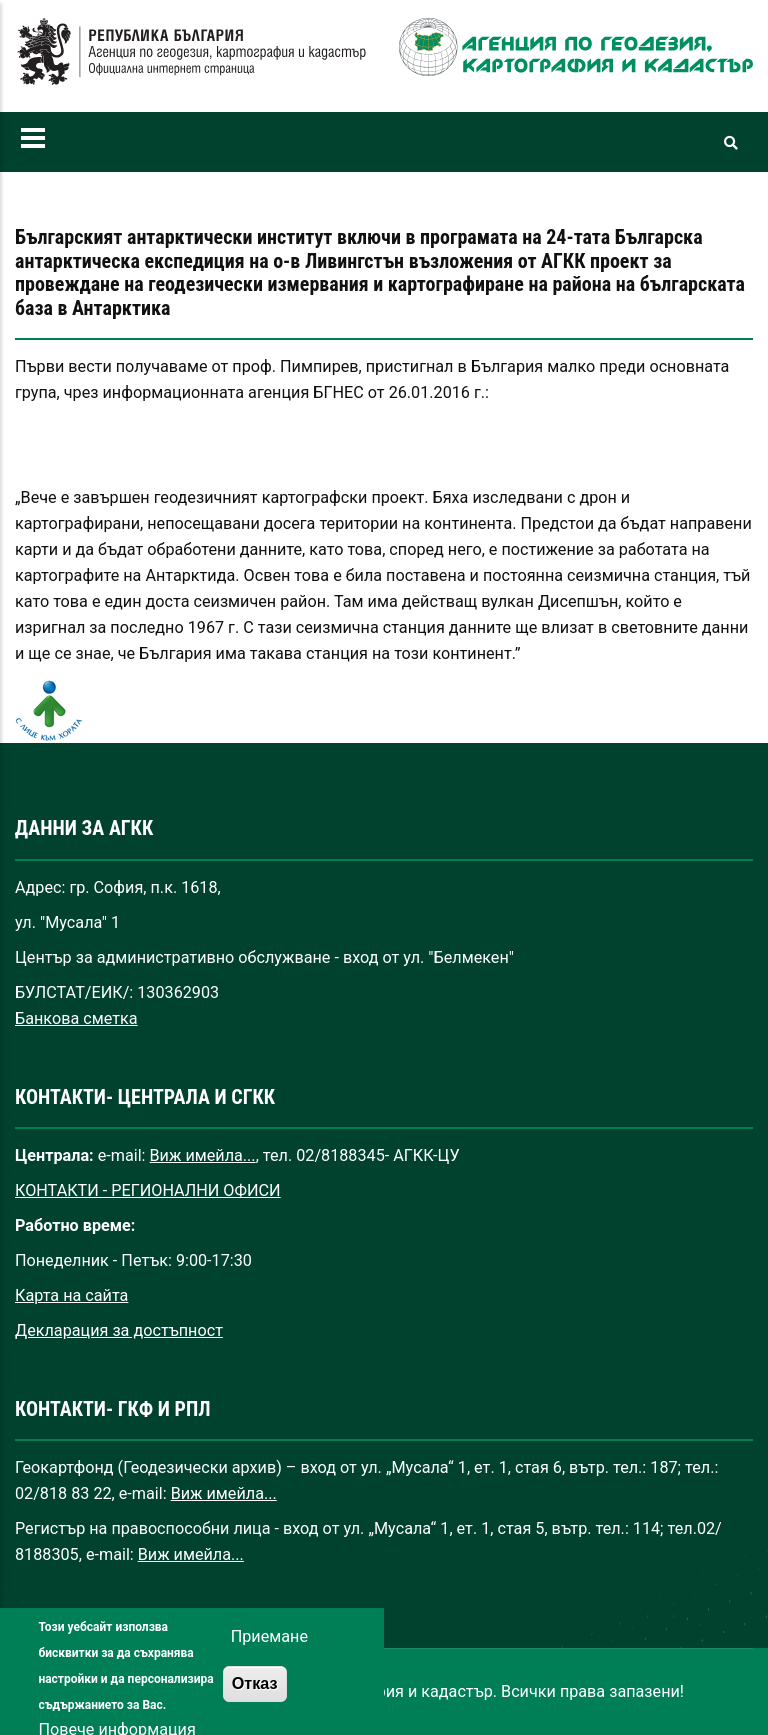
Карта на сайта (71, 1295)
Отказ (255, 1696)
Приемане (269, 1649)
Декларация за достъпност (119, 1330)
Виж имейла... (203, 1155)
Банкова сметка (76, 1018)
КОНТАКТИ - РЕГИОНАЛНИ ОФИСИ (148, 1190)
